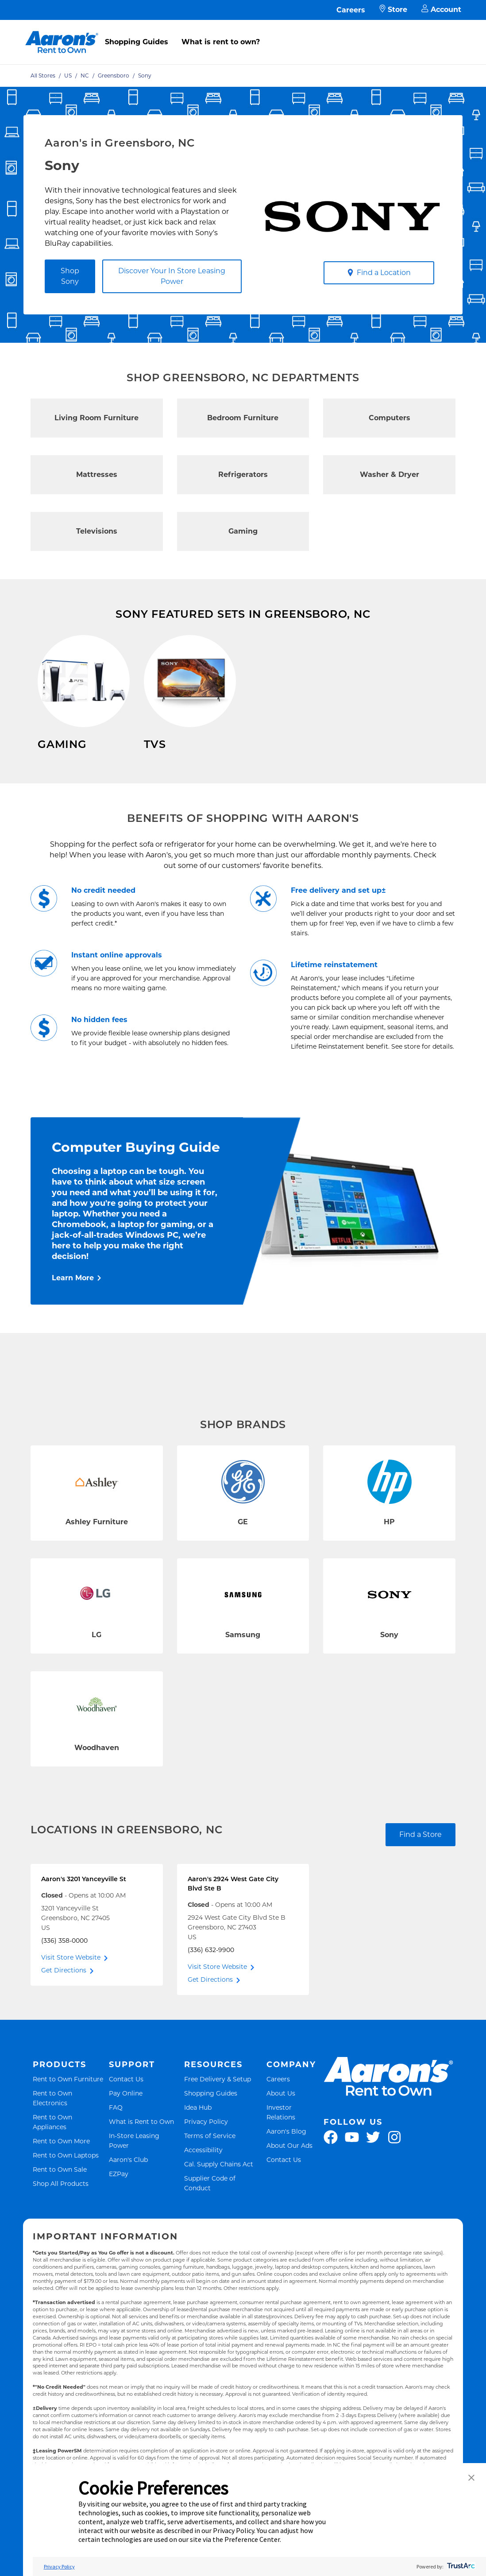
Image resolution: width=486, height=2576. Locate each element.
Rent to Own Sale (60, 2190)
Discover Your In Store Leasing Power (171, 276)
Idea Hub (198, 2128)
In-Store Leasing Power (144, 2161)
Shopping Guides (136, 42)
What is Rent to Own (141, 2142)
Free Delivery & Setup (217, 2100)
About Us (280, 2114)
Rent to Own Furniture (68, 2100)
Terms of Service (209, 2156)
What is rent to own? (220, 42)
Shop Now (56, 770)
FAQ (116, 2128)
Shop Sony (70, 276)
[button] (471, 2478)
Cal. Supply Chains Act (218, 2185)
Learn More (73, 1298)
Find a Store (420, 1855)
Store (393, 9)
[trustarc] (460, 2566)
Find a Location (379, 272)
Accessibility (203, 2170)
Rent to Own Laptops (66, 2176)
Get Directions (63, 1991)
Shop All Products (61, 2204)
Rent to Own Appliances (70, 2143)
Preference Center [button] (252, 2539)
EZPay (118, 2194)
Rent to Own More (61, 2162)
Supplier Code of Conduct (223, 2204)
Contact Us (126, 2100)
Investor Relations (293, 2133)
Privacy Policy (206, 2142)
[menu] (243, 32)
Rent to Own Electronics (70, 2119)
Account (441, 9)
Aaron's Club (128, 2180)
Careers (350, 10)
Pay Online (126, 2114)
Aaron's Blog (286, 2152)
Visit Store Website (70, 1978)
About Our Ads (289, 2166)
